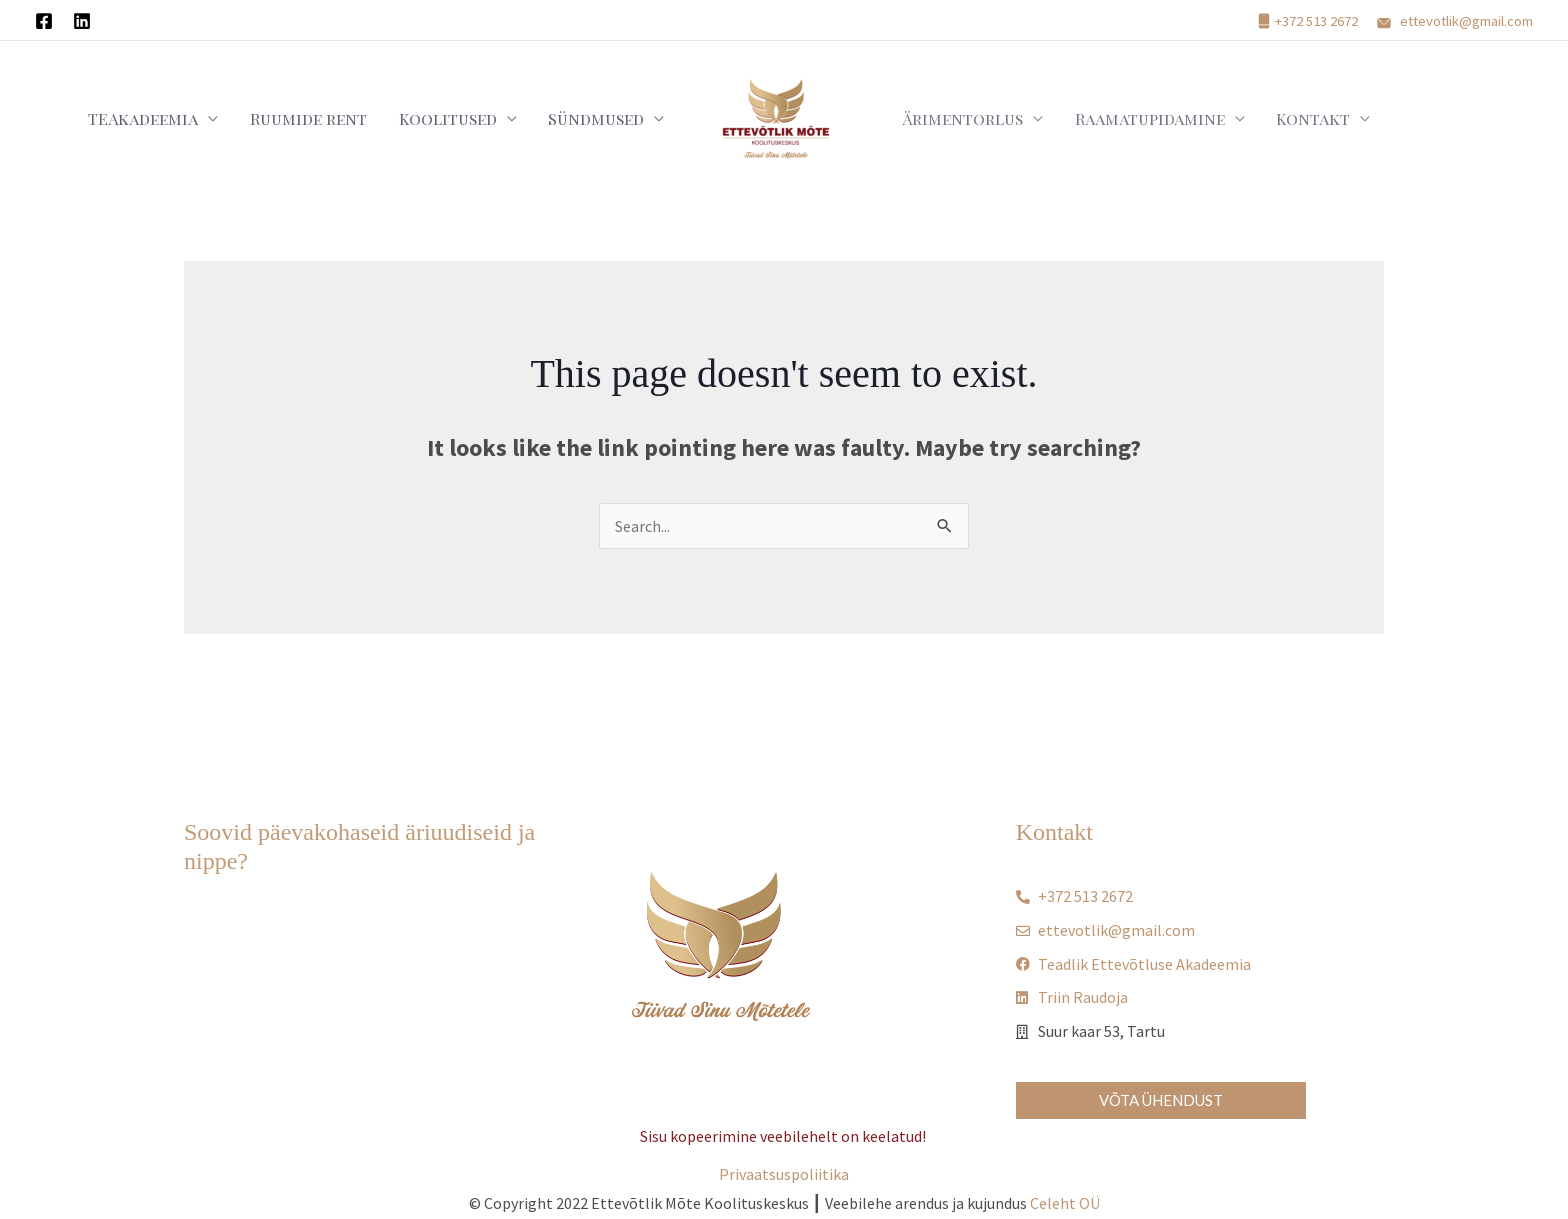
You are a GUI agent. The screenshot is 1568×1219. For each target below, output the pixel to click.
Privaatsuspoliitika (784, 1174)
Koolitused (471, 118)
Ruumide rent (348, 118)
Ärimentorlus (952, 118)
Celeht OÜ (1065, 1203)
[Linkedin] (82, 21)
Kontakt (1270, 118)
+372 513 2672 (1316, 21)
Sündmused (603, 118)
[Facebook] (44, 21)
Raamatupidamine (1123, 118)
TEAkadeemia (200, 118)
